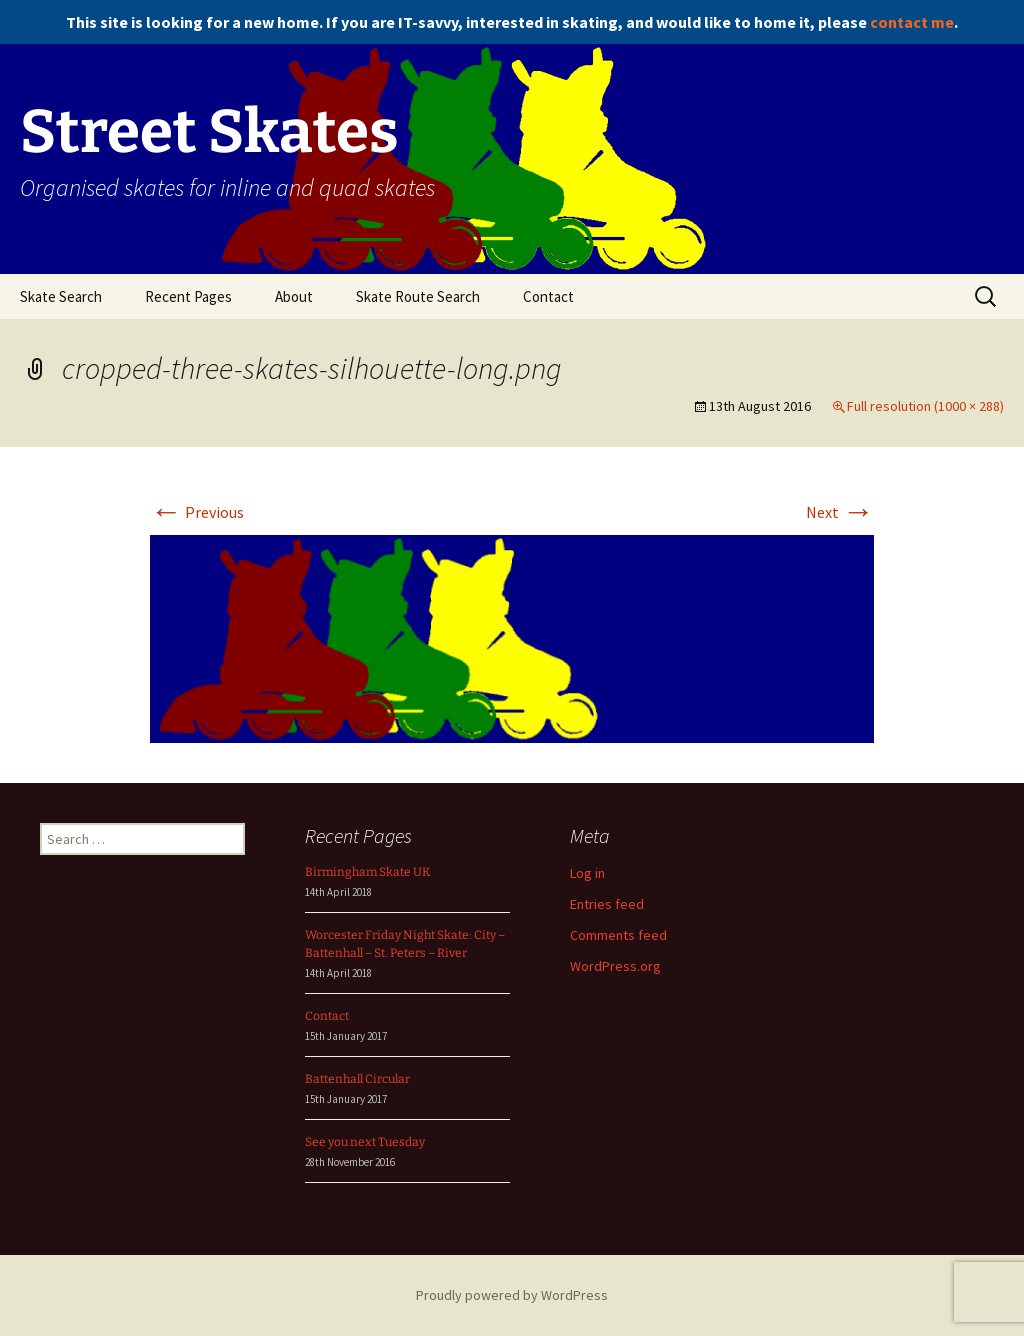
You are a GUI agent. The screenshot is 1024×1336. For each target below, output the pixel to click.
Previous (197, 512)
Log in (587, 873)
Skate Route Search (418, 296)
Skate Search (61, 296)
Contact (548, 296)
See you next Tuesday (365, 1142)
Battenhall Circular (357, 1079)
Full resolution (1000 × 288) (925, 406)
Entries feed (607, 904)
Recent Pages (188, 296)
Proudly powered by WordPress (512, 1295)
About (294, 296)
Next (840, 512)
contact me (912, 22)
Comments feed (618, 935)
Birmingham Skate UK (368, 872)
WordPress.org (615, 966)
